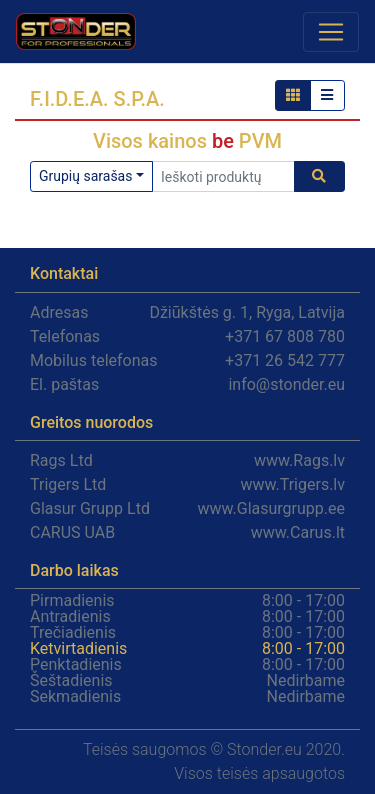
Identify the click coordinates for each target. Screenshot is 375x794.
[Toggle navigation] (331, 32)
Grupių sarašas (85, 176)
